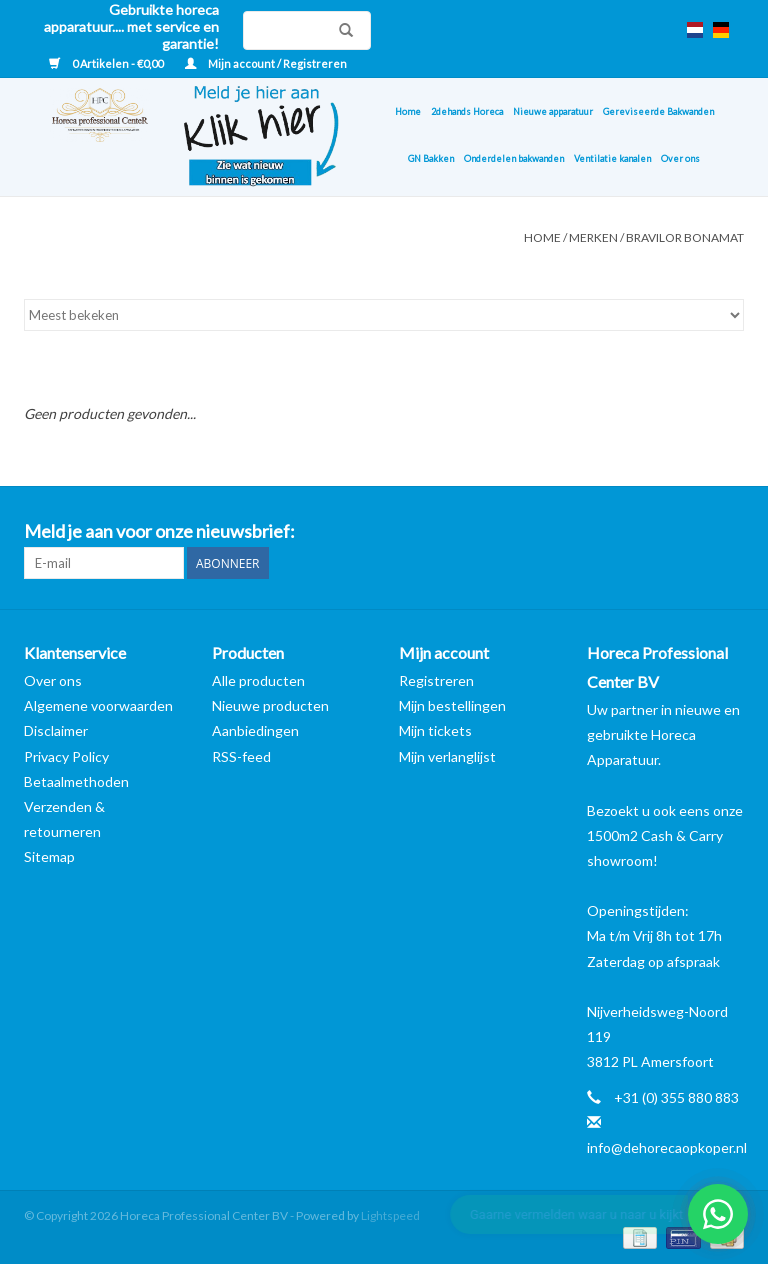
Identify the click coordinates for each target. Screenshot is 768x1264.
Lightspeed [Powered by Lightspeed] (390, 1215)
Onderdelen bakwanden (514, 158)
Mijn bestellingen (452, 705)
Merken (593, 237)
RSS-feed (241, 756)
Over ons (680, 158)
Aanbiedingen (255, 730)
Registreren (436, 680)
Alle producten (258, 680)
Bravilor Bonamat (685, 237)
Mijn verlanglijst (447, 756)
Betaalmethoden (76, 781)
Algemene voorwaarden (98, 705)
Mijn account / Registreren (266, 63)
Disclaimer (56, 730)
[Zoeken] (307, 30)
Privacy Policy (66, 756)
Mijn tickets (435, 730)
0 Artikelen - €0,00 (107, 63)
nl (695, 30)
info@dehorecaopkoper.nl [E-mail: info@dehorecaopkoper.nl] (667, 1147)
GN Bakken (431, 158)
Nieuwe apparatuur (553, 111)
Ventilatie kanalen (612, 158)
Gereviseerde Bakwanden (658, 111)
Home (408, 111)
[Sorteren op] (384, 315)
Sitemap (49, 856)
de (721, 30)
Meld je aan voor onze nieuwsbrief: (159, 531)
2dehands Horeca (467, 111)
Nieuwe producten (270, 705)
